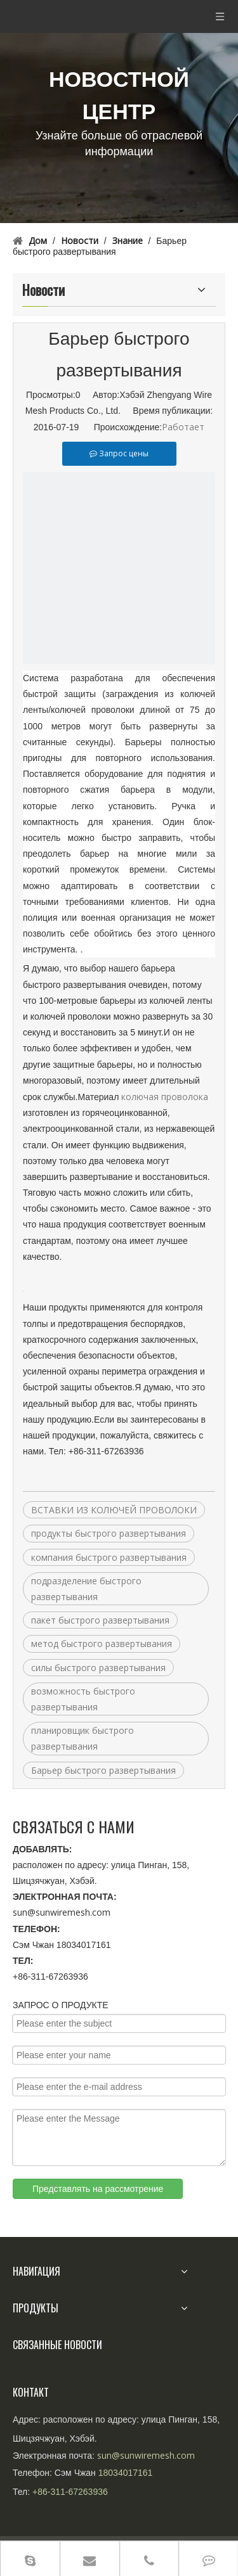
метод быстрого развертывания (101, 1643)
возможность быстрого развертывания (83, 1699)
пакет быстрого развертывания (100, 1620)
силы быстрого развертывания (98, 1668)
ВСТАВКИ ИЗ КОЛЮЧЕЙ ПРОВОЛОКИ (114, 1510)
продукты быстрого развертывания (108, 1533)
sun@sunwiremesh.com (61, 1912)
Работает (183, 427)
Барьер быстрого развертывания (103, 1770)
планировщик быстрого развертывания (82, 1738)
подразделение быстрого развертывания (86, 1589)
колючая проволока (164, 1097)
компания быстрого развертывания (109, 1557)
